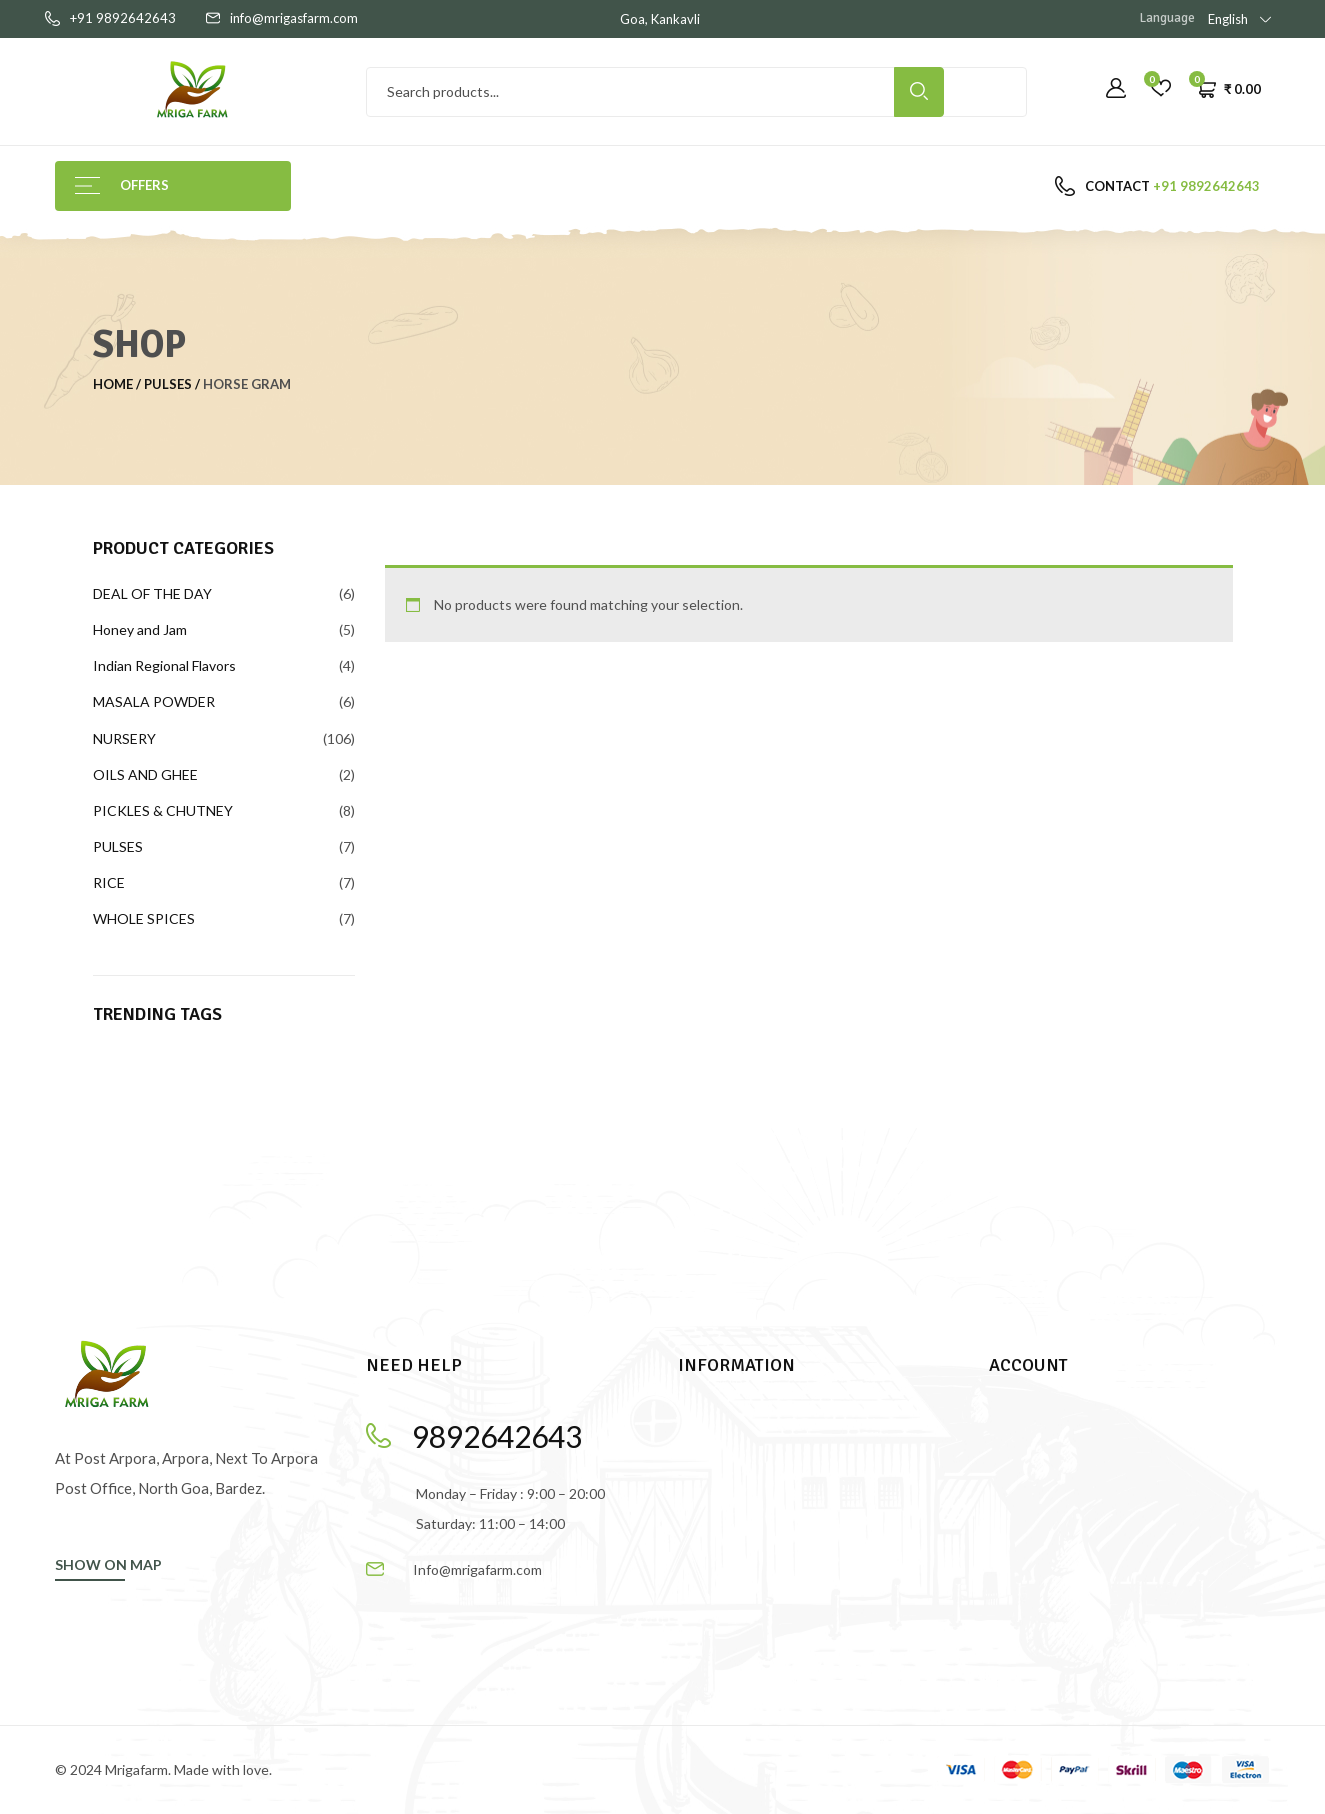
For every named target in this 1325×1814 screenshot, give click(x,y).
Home (113, 384)
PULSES (168, 384)
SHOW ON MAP (108, 1564)
